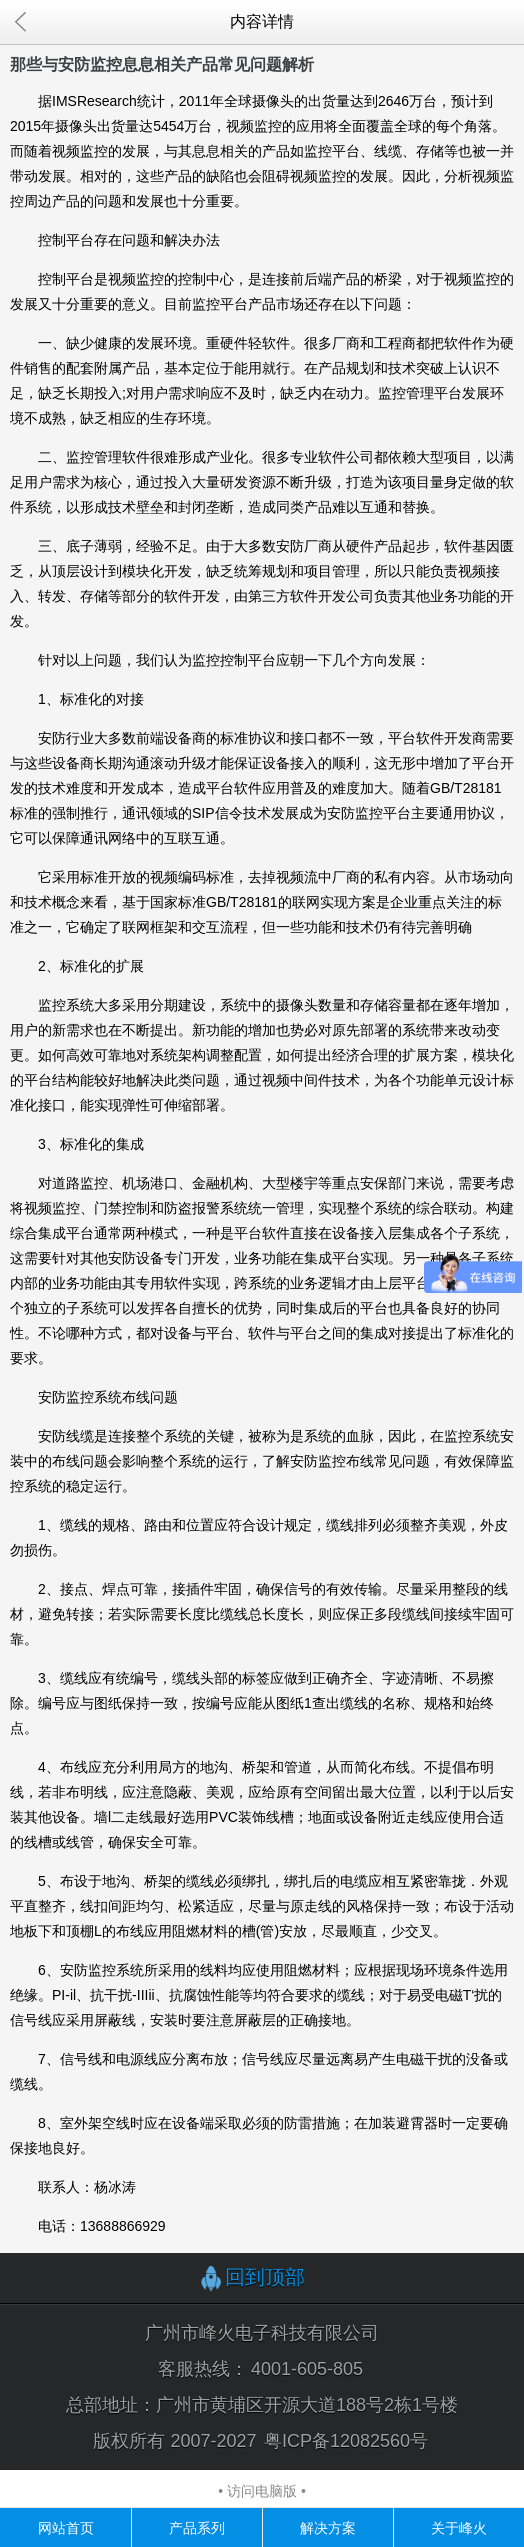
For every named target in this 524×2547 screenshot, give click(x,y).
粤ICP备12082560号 (346, 2441)
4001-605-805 (307, 2369)
